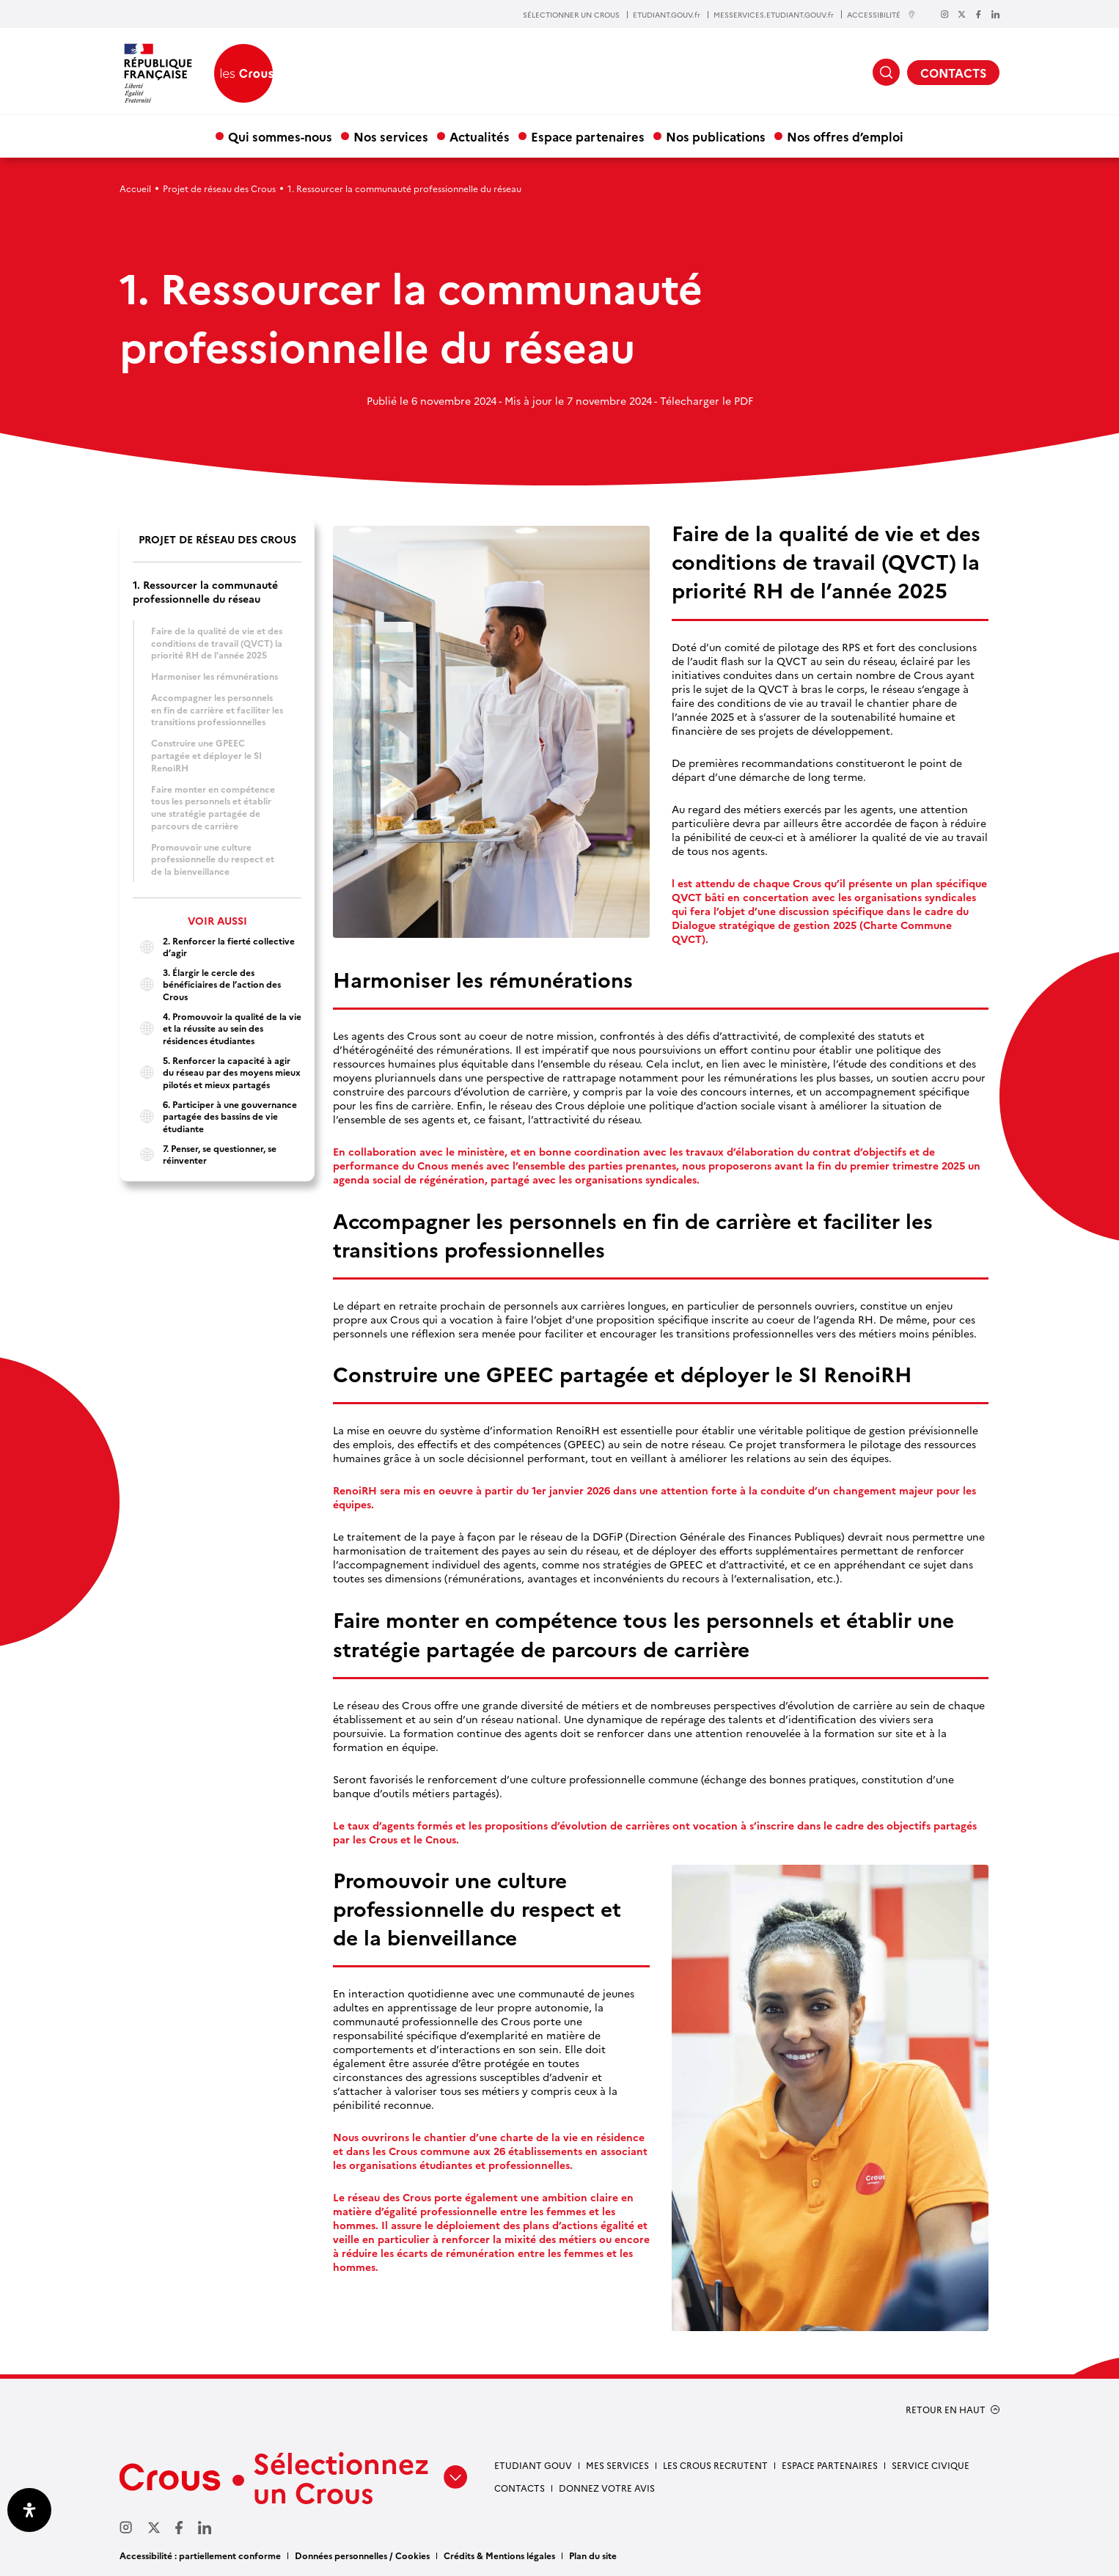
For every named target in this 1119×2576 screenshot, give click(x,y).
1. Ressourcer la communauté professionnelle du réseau (205, 592)
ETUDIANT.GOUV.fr (666, 14)
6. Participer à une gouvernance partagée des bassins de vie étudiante (215, 1116)
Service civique (930, 2465)
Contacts (519, 2487)
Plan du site (593, 2555)
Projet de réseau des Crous (219, 188)
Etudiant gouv (533, 2465)
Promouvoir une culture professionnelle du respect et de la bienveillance (212, 858)
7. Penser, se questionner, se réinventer (204, 1154)
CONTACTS (953, 73)
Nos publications (716, 136)
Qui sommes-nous (280, 136)
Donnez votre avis (607, 2487)
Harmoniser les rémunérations (214, 675)
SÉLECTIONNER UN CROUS (571, 14)
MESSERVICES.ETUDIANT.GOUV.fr (773, 14)
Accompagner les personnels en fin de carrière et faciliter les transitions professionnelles (217, 709)
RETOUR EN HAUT (946, 2409)
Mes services (617, 2465)
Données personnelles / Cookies (362, 2555)
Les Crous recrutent (715, 2465)
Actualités (480, 136)
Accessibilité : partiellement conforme (200, 2555)
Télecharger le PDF (706, 400)
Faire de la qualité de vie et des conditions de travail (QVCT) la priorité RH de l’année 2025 (216, 642)
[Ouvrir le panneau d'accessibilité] (29, 2510)
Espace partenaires (588, 136)
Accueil (135, 188)
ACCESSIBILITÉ (881, 14)
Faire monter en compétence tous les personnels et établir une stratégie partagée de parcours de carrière (213, 807)
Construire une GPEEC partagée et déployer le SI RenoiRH (206, 754)
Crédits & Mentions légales (499, 2555)
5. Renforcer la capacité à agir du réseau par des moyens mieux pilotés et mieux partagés (217, 1072)
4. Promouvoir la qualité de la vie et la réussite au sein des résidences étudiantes (217, 1028)
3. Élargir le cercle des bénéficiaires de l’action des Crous (207, 984)
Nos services (390, 136)
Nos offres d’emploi (845, 136)
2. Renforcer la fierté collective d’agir (214, 947)
